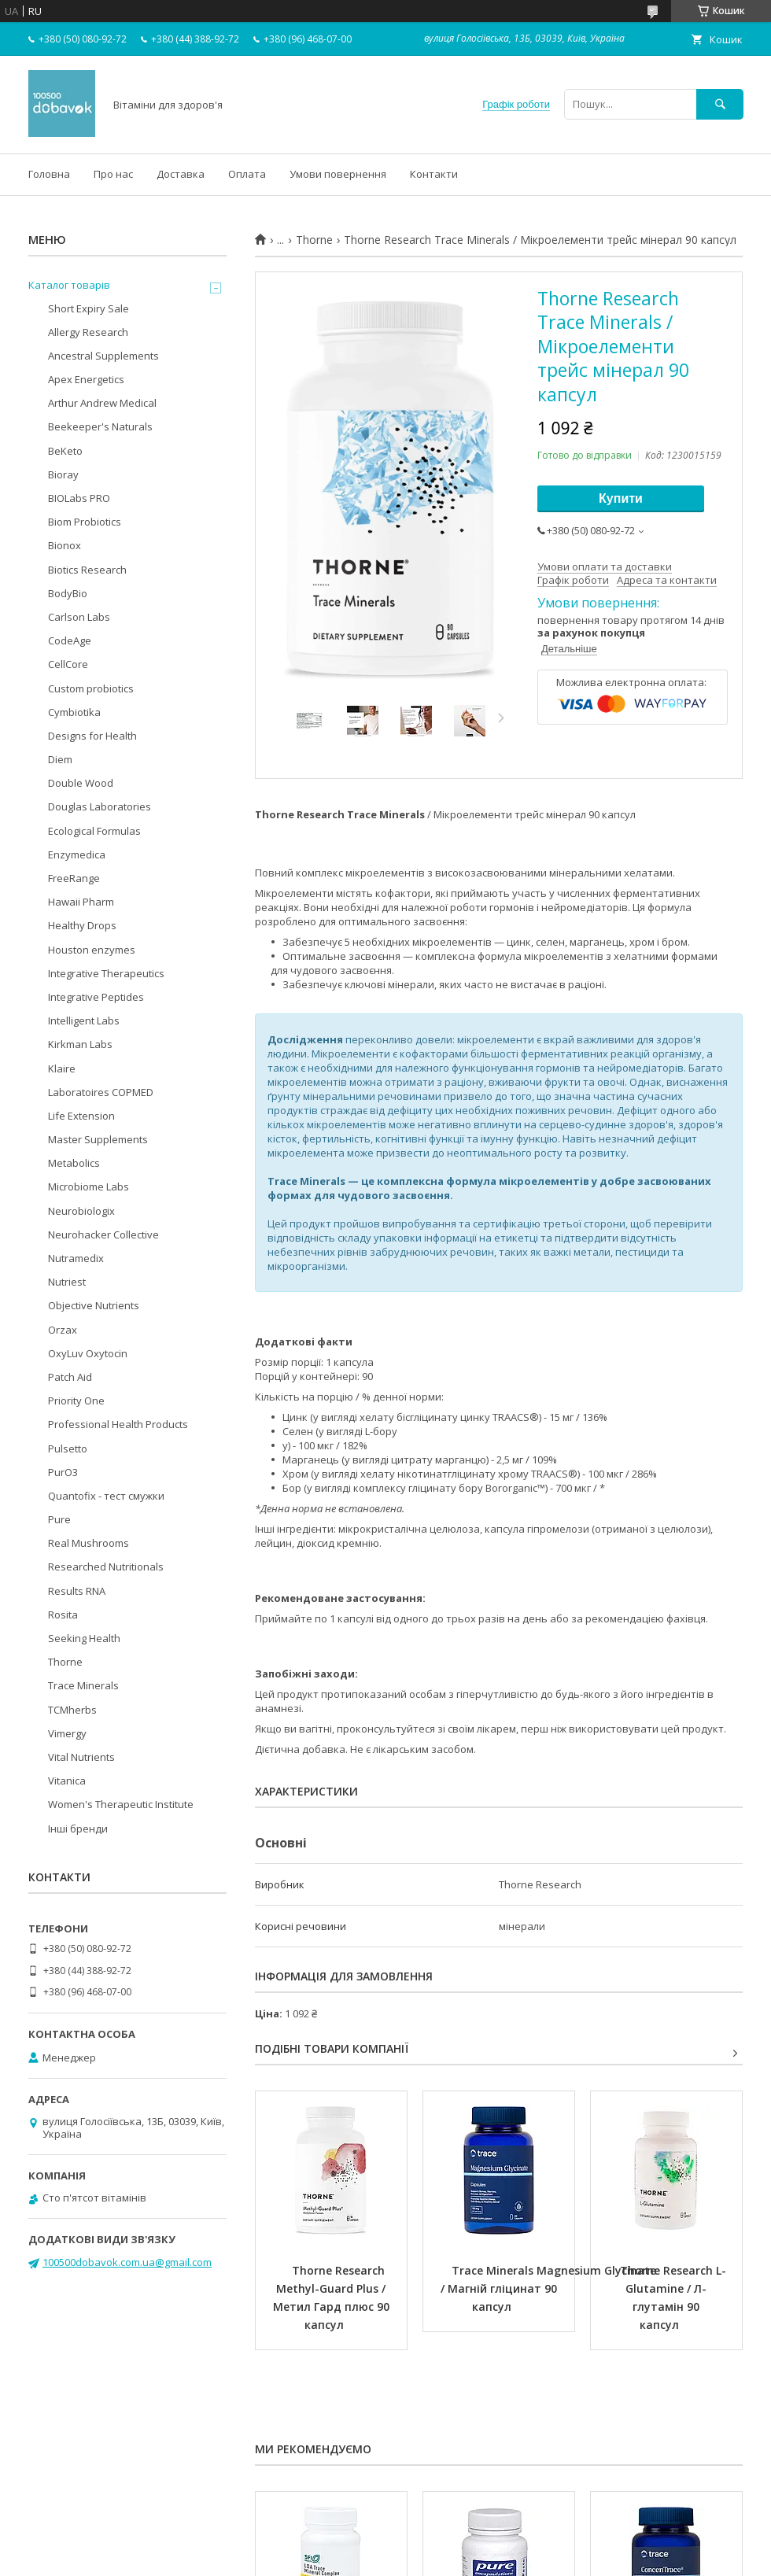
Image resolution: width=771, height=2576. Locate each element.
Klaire (62, 1068)
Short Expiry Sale (88, 308)
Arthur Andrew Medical (102, 403)
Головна (49, 174)
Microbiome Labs (88, 1186)
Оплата (247, 174)
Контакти (434, 174)
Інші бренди (78, 1828)
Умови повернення (338, 174)
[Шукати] (719, 104)
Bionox (64, 545)
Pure (59, 1519)
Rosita (63, 1614)
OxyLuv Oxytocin (87, 1353)
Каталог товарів (69, 285)
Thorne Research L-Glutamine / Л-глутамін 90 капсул (673, 2297)
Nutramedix (76, 1258)
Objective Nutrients (93, 1305)
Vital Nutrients (81, 1757)
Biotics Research (87, 570)
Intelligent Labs (84, 1020)
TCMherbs (72, 1710)
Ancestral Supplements (103, 356)
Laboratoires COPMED (100, 1092)
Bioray (63, 474)
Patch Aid (70, 1377)
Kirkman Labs (80, 1044)
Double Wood (80, 783)
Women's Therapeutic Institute (121, 1804)
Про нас (113, 174)
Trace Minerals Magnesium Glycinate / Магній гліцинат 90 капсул (550, 2288)
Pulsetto (67, 1448)
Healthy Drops (82, 925)
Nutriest (67, 1282)
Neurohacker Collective (103, 1234)
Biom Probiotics (84, 522)
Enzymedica (76, 854)
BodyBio (67, 593)
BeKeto (65, 451)
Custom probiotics (91, 688)
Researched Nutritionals (106, 1566)
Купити (621, 498)
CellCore (68, 664)
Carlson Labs (79, 617)
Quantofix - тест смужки (106, 1496)
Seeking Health (84, 1638)
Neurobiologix (81, 1211)
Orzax (62, 1330)
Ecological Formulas (94, 831)
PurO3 (63, 1472)
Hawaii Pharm (81, 902)
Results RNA (76, 1591)
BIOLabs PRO (79, 498)
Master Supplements (98, 1139)
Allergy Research (88, 332)
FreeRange (74, 878)
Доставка (181, 174)
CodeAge (69, 640)
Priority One (76, 1400)
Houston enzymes (91, 950)
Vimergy (67, 1733)
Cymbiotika (74, 712)
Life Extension (81, 1116)
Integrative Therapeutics (106, 973)
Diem (60, 759)
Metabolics (74, 1163)
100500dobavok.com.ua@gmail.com (127, 2262)
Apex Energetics (86, 379)
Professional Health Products (118, 1424)
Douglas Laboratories (99, 806)
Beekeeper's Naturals (100, 426)
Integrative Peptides (96, 997)
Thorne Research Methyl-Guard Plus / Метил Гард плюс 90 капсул (333, 2297)
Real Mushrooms (88, 1543)
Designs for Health (92, 736)
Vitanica (67, 1780)
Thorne (314, 240)
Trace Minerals (83, 1685)
